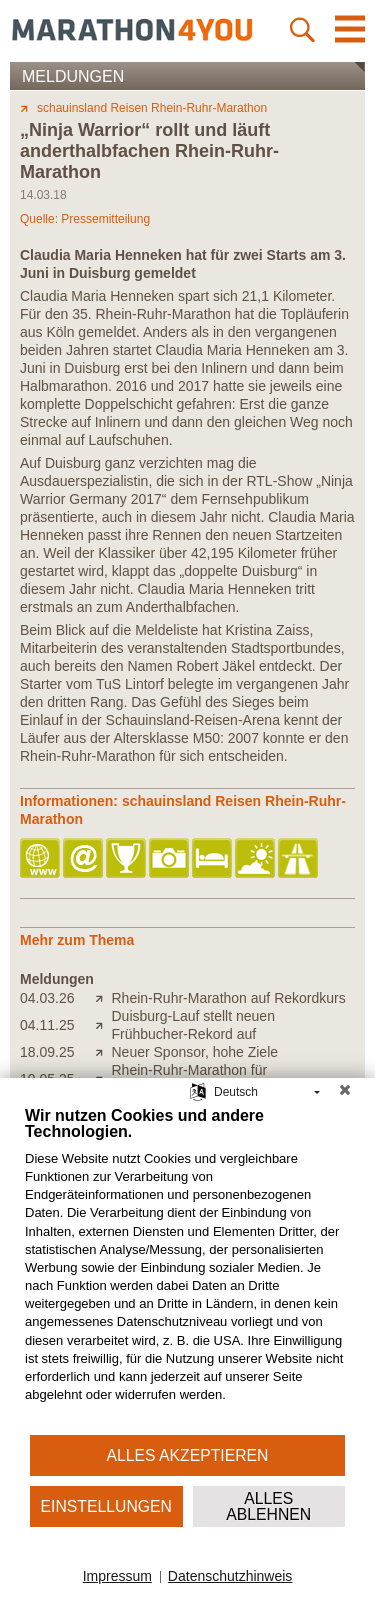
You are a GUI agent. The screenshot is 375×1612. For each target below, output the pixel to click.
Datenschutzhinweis (230, 1576)
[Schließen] (345, 1093)
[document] (187, 1269)
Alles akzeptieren (188, 1455)
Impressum (117, 1576)
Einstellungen (106, 1506)
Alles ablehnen (268, 1506)
